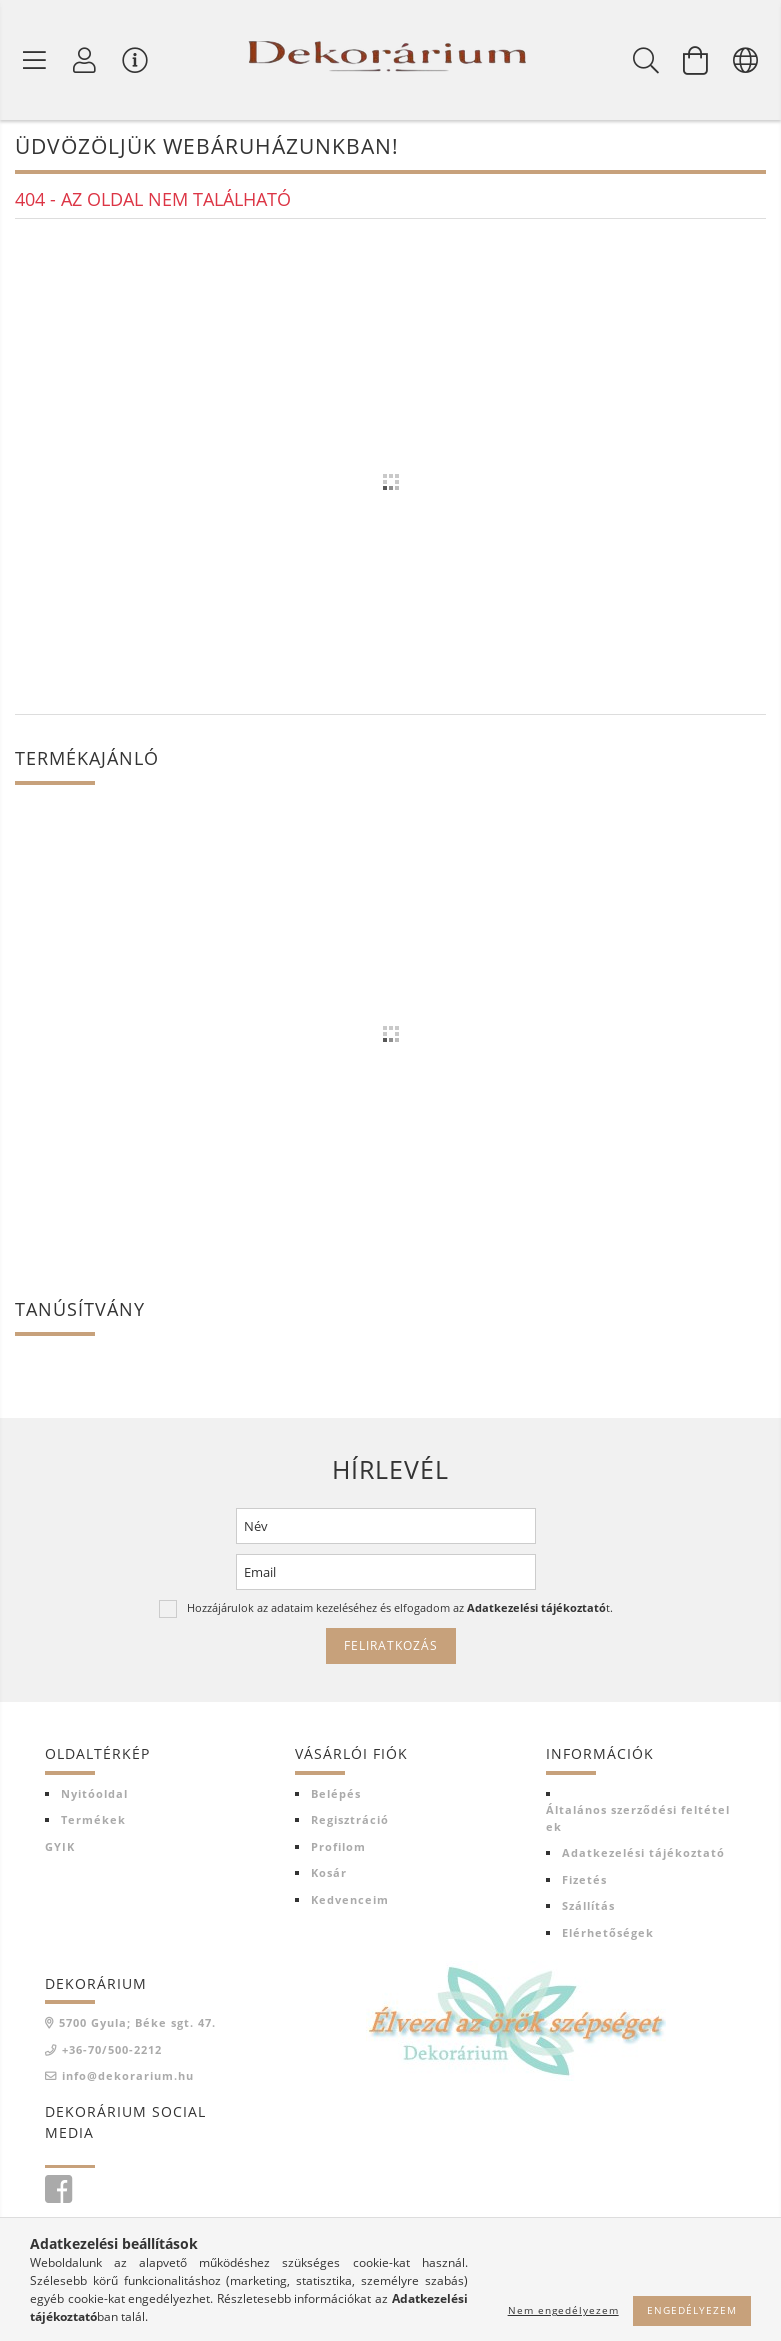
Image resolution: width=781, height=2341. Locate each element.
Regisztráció (350, 1821)
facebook (58, 2191)
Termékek (93, 1821)
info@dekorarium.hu (128, 2077)
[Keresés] (646, 60)
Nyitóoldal (94, 1794)
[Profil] (85, 60)
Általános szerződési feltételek (638, 1820)
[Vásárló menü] (135, 60)
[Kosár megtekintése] (696, 60)
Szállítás (588, 1907)
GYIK (60, 1847)
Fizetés (584, 1880)
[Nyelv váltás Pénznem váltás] (746, 60)
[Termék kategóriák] (35, 60)
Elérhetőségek (608, 1933)
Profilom (338, 1847)
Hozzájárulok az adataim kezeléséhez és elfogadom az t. (400, 1609)
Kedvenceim (350, 1900)
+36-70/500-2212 (112, 2050)
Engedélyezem (692, 2310)
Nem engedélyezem (563, 2310)
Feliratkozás (391, 1647)
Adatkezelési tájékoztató (643, 1854)
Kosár (329, 1874)
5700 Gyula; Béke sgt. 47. (137, 2024)
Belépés (336, 1794)
